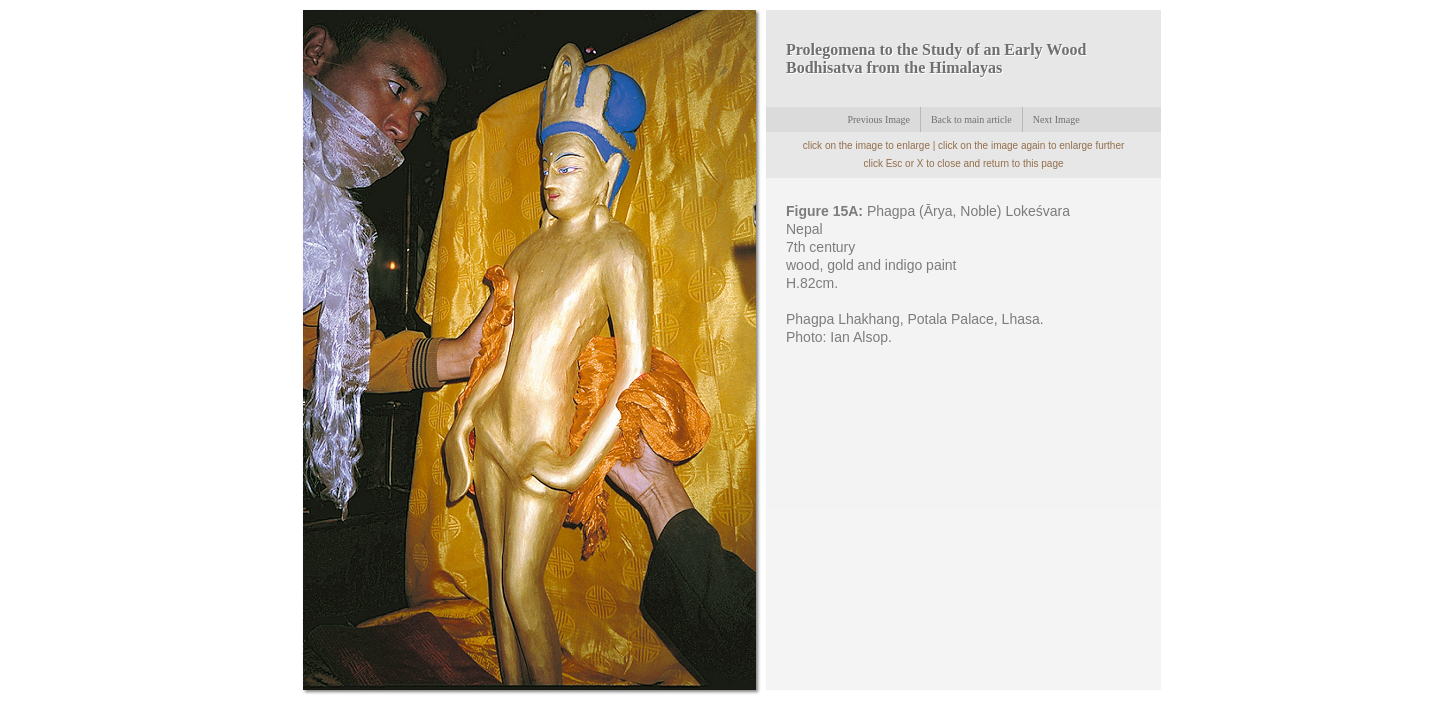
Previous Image (878, 119)
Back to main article (971, 119)
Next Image (1056, 119)
